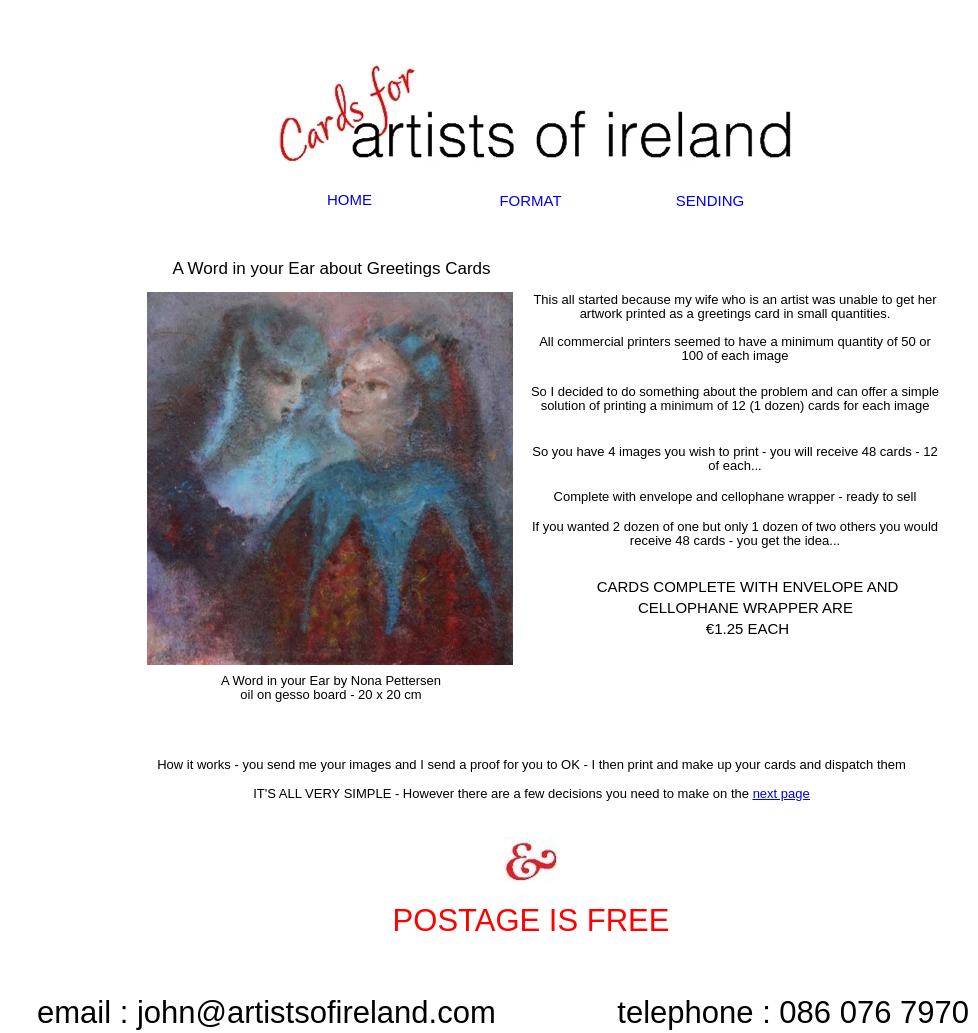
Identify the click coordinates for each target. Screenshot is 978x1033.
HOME (349, 199)
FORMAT (530, 200)
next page (781, 793)
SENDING (710, 200)
